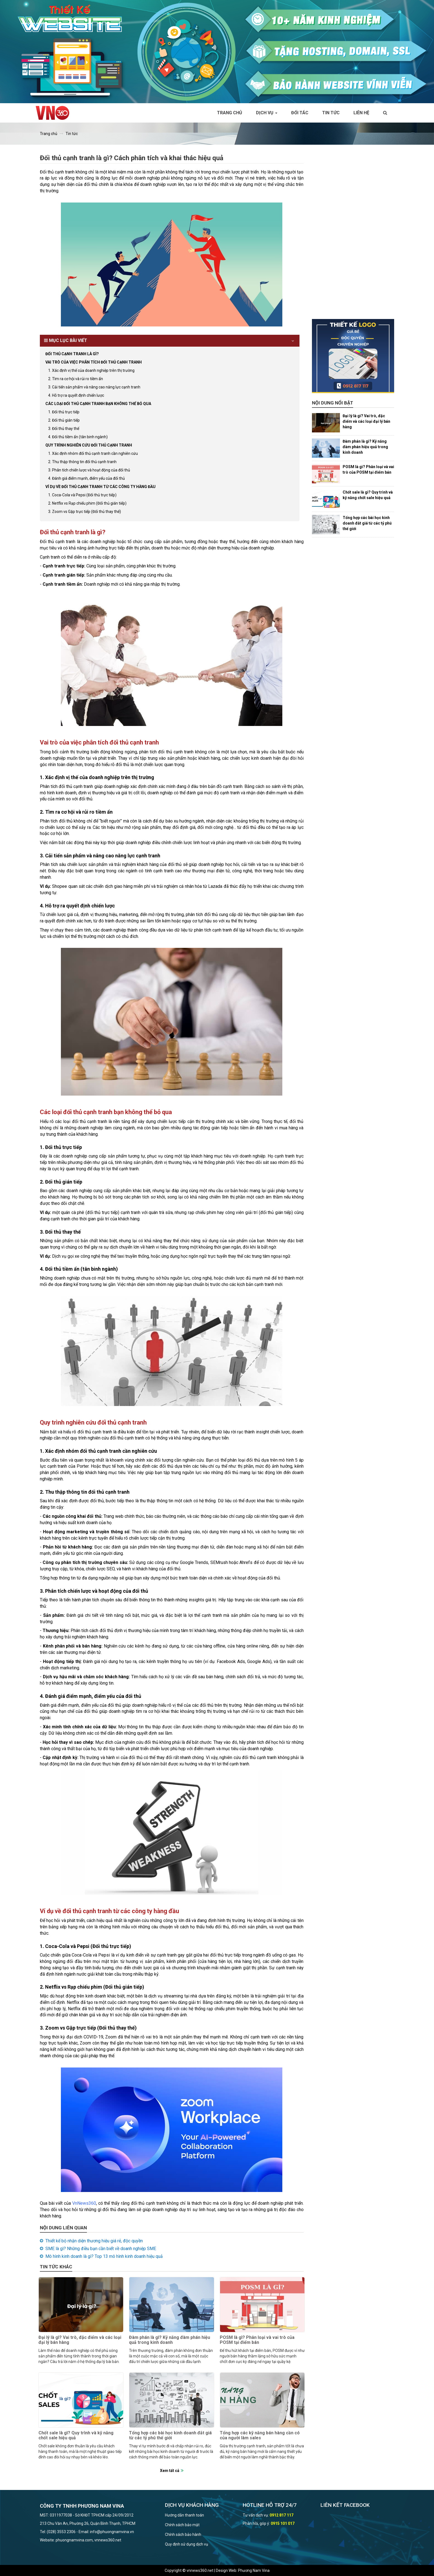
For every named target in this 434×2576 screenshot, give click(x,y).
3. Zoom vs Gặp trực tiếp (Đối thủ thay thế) (84, 511)
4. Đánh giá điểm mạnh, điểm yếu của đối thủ (86, 478)
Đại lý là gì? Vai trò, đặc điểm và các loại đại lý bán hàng (79, 2340)
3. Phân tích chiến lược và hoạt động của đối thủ (89, 470)
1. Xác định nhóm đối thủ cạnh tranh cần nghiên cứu (93, 453)
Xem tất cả (169, 2470)
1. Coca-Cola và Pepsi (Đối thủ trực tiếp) (82, 495)
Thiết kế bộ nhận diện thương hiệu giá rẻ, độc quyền (94, 2240)
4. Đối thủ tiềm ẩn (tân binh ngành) (78, 437)
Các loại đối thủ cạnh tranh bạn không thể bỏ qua (98, 403)
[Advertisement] (353, 236)
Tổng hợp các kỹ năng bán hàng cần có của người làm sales (260, 2435)
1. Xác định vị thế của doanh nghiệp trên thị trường (91, 370)
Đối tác (299, 112)
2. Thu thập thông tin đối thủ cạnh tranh (82, 462)
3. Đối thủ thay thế (63, 428)
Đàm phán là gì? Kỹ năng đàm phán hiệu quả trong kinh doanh (169, 2340)
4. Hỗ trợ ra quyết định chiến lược (76, 395)
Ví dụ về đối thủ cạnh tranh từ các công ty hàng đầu (100, 486)
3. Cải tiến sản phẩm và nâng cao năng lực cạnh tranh (94, 387)
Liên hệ (361, 112)
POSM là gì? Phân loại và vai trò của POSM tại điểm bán (257, 2340)
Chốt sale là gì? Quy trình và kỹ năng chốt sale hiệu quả (75, 2435)
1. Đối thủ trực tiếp (63, 412)
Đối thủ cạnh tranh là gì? (72, 354)
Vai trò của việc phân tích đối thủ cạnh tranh (93, 362)
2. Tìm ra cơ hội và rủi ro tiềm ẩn (75, 379)
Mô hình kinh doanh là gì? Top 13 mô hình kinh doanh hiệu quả (104, 2256)
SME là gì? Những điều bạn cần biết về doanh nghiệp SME (100, 2248)
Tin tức (331, 112)
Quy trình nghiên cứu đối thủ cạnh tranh (88, 445)
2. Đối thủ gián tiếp (64, 420)
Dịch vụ (266, 112)
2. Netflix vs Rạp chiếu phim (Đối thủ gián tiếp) (87, 503)
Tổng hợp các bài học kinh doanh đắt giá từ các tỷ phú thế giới (170, 2435)
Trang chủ (229, 112)
